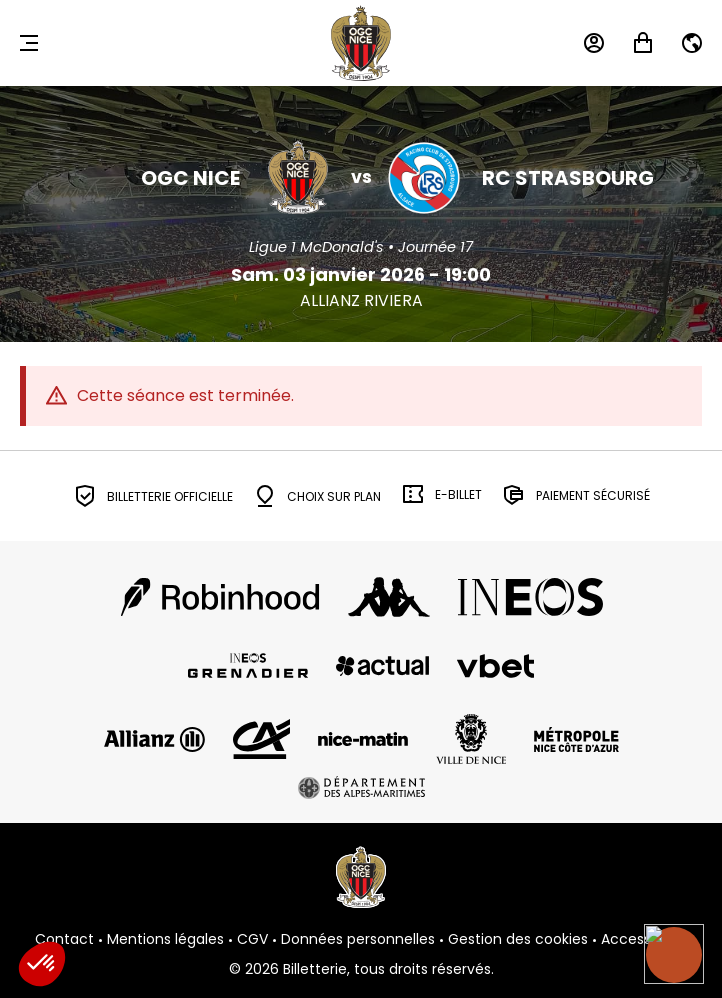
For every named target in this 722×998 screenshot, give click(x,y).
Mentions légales (165, 940)
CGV (252, 940)
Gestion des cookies (518, 940)
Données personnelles (358, 940)
